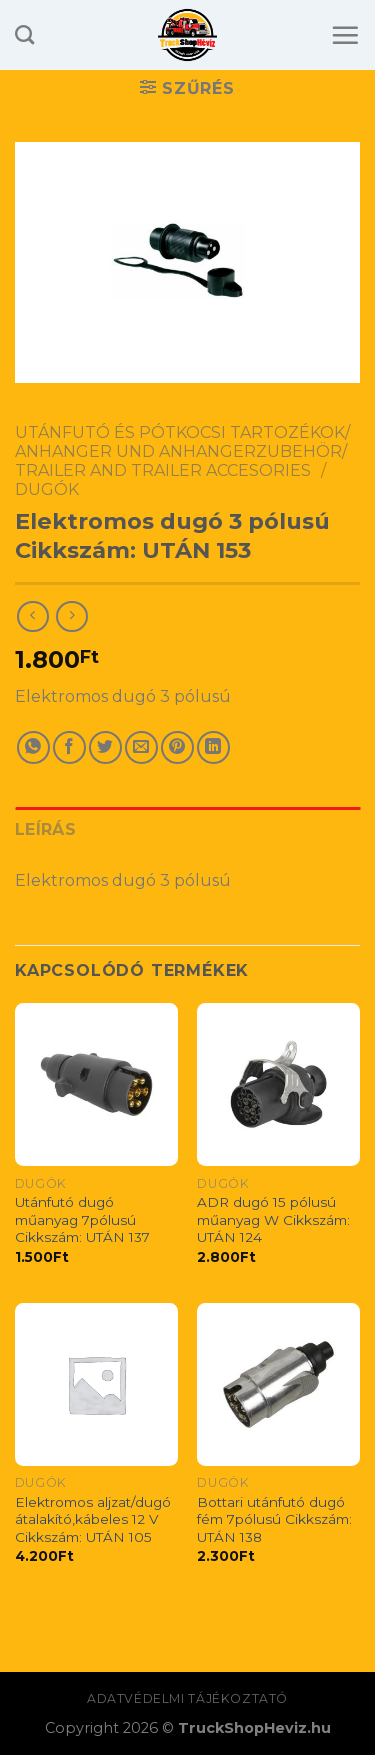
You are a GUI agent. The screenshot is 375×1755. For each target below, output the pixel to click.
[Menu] (345, 35)
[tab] (187, 830)
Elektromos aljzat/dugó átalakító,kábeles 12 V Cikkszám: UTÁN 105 (93, 1519)
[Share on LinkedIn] (213, 747)
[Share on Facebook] (69, 747)
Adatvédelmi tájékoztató (187, 1698)
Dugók (47, 489)
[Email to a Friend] (141, 747)
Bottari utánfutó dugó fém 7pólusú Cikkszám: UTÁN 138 (274, 1519)
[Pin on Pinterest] (177, 747)
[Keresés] (24, 34)
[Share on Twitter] (105, 747)
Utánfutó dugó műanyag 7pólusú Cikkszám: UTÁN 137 (82, 1219)
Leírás (45, 829)
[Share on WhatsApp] (33, 747)
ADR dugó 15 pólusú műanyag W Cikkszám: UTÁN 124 (273, 1219)
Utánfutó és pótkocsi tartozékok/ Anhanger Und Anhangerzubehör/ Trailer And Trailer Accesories (182, 451)
